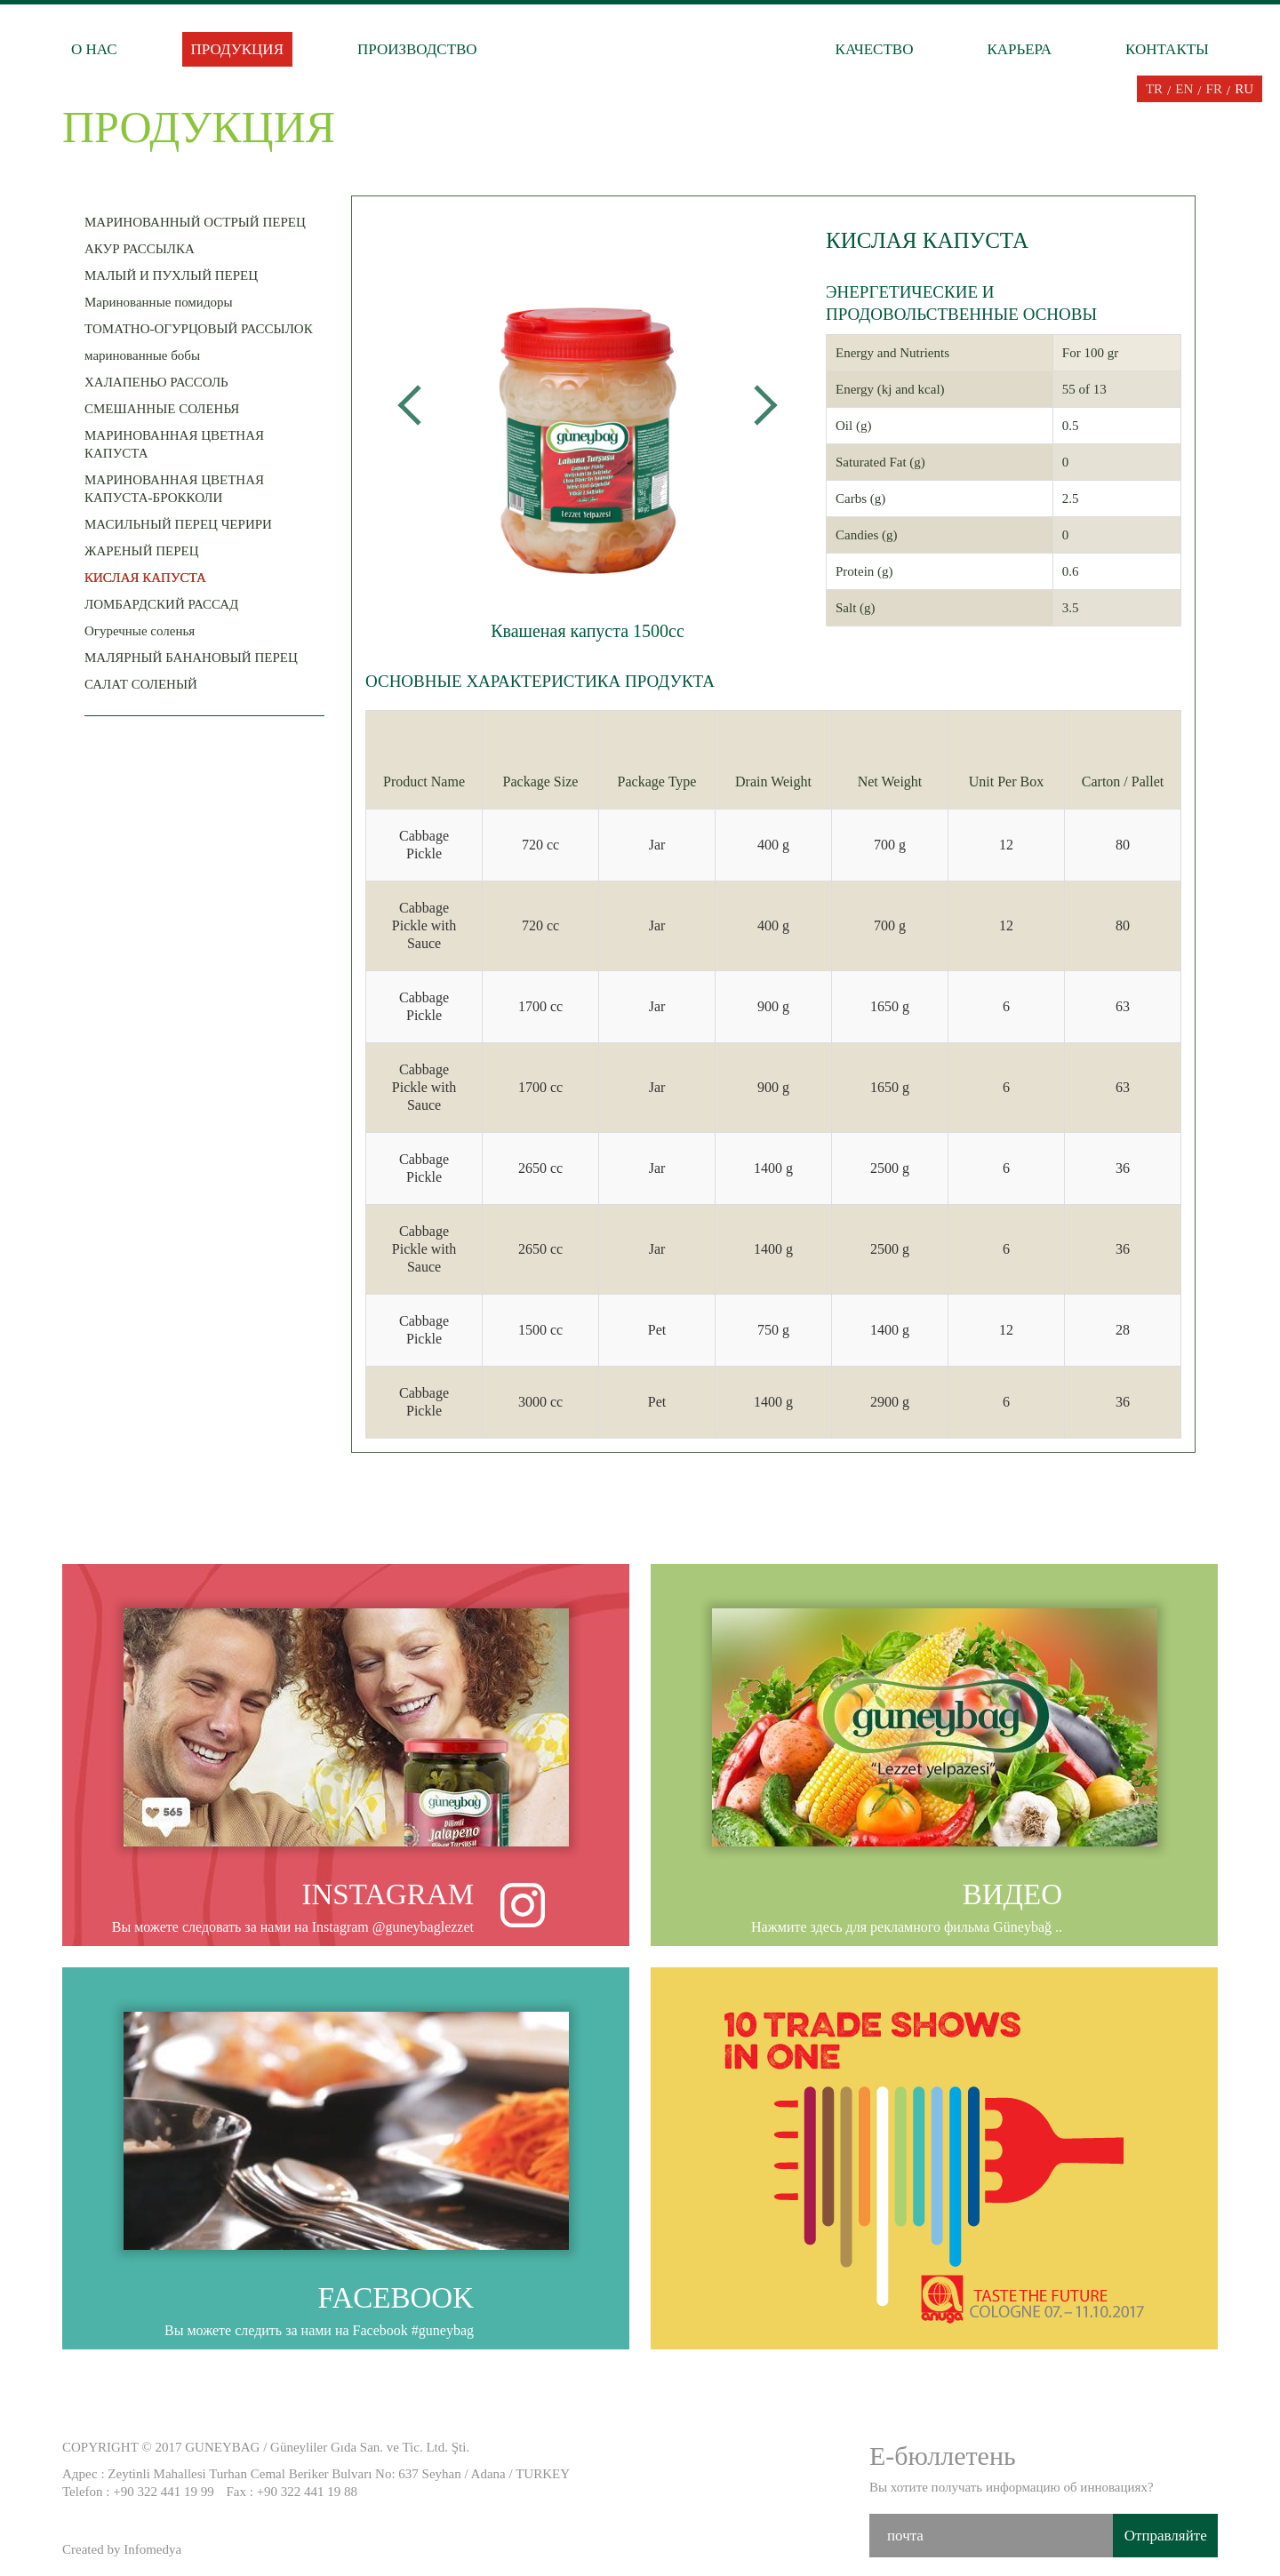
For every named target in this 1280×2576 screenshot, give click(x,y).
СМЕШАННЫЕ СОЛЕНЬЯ (166, 405)
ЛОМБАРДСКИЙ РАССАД (165, 601)
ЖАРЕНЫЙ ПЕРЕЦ (146, 548)
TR (1154, 89)
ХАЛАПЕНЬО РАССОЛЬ (160, 379)
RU (1244, 89)
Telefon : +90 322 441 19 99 (138, 2491)
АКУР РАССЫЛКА (144, 245)
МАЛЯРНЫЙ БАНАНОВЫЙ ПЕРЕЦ (195, 654)
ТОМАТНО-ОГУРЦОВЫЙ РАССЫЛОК (203, 325)
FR (1214, 89)
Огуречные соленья (144, 628)
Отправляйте (1165, 2535)
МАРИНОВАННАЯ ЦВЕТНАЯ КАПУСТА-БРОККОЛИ (204, 486)
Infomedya (152, 2549)
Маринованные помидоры (163, 299)
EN (1184, 89)
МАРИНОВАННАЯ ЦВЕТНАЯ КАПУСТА (204, 441)
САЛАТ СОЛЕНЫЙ (145, 681)
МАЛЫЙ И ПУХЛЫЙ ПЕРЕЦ (175, 272)
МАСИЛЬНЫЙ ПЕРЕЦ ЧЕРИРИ (182, 521)
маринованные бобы (146, 352)
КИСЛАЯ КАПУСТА (145, 577)
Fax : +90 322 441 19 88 (291, 2491)
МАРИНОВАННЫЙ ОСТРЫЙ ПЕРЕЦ (199, 219)
